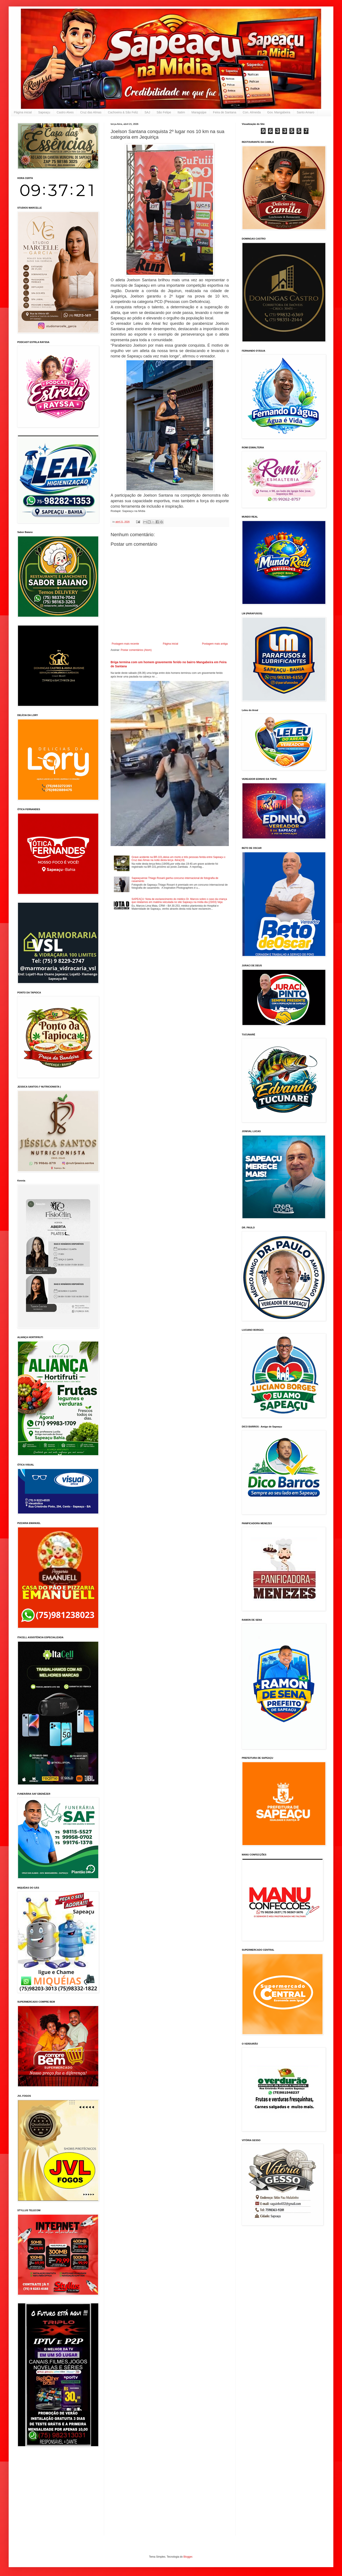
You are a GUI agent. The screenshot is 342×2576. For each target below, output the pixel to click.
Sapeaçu (44, 112)
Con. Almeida (252, 112)
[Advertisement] (40, 2495)
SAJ (147, 112)
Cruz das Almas (90, 112)
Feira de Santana (224, 112)
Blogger (188, 2556)
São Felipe (163, 112)
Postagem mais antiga (215, 643)
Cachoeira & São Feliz (123, 112)
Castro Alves (65, 112)
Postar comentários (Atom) (136, 650)
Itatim (181, 112)
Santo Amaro (305, 112)
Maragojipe (199, 112)
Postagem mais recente (125, 643)
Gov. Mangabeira (278, 112)
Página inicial (23, 112)
